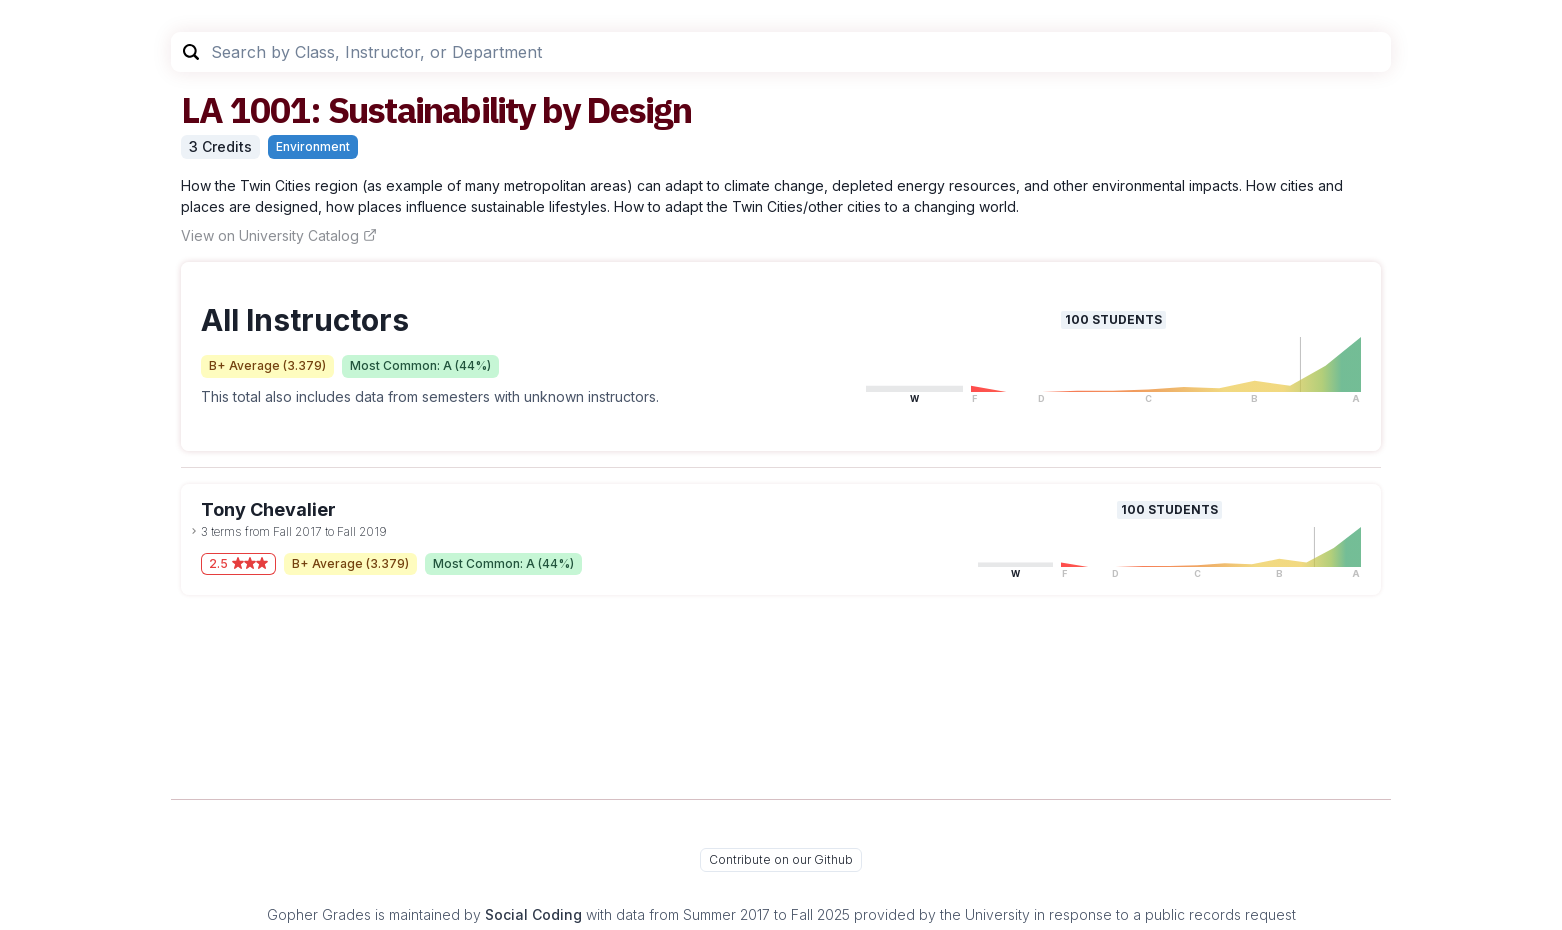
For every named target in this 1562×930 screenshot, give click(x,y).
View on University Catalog (279, 235)
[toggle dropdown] (194, 531)
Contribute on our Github (781, 859)
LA (201, 109)
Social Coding (533, 914)
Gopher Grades (319, 914)
